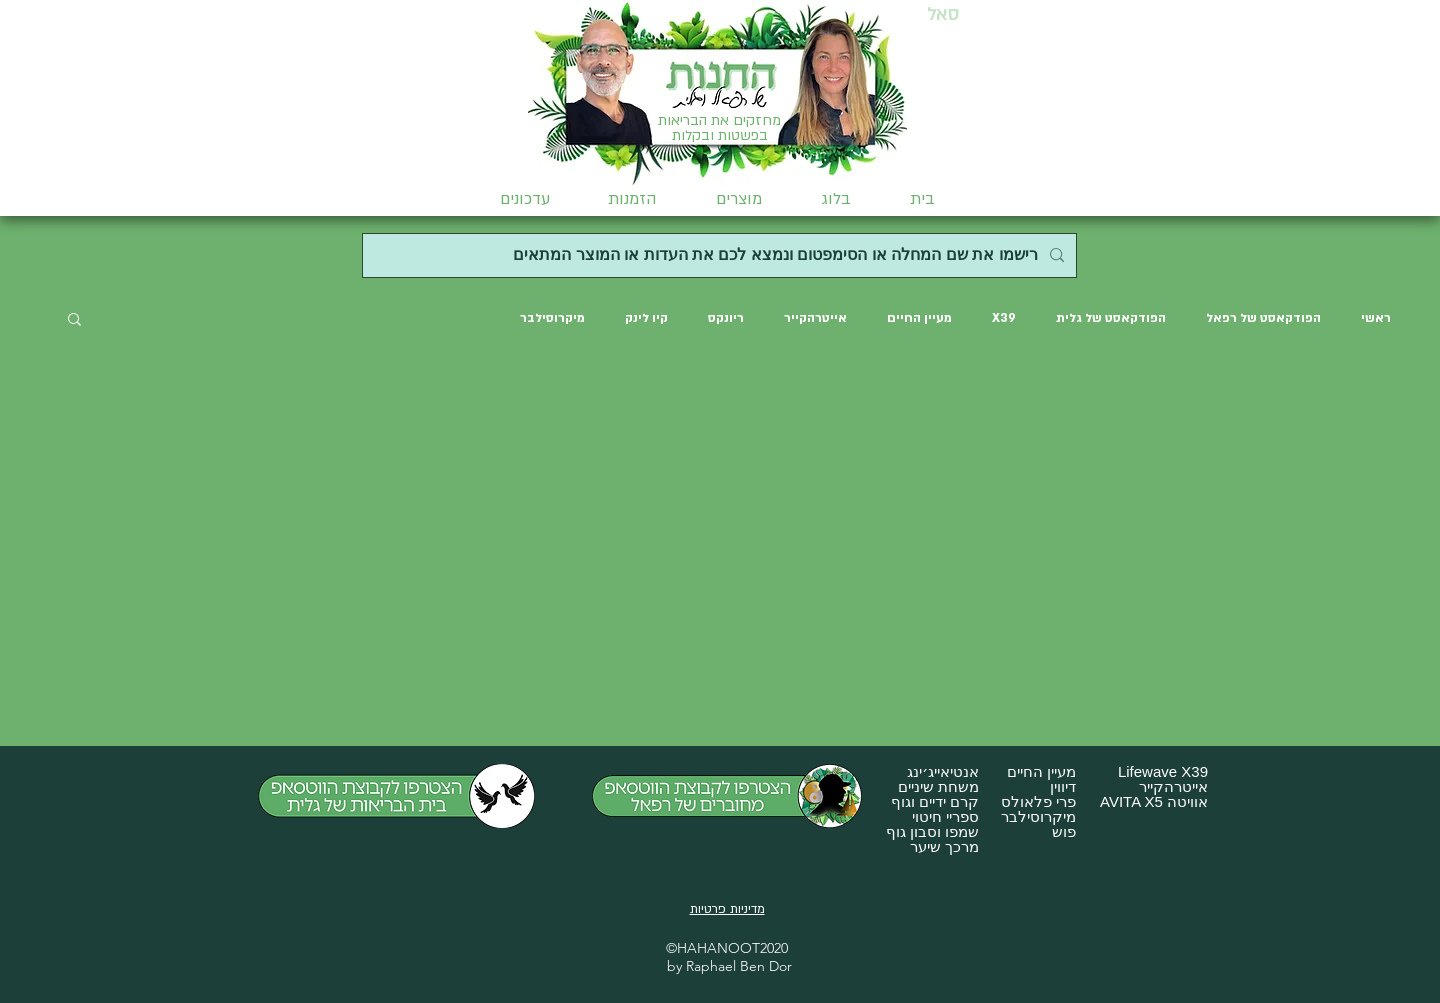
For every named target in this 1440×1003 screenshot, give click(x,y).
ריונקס (726, 318)
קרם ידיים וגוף (935, 801)
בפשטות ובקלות (720, 135)
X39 (1004, 318)
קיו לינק (646, 318)
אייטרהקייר (815, 318)
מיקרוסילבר (552, 318)
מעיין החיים (919, 318)
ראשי (1376, 318)
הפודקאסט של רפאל (1263, 318)
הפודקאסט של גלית (1111, 318)
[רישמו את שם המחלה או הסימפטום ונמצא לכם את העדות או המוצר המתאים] (721, 255)
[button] (738, 199)
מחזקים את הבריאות (719, 120)
